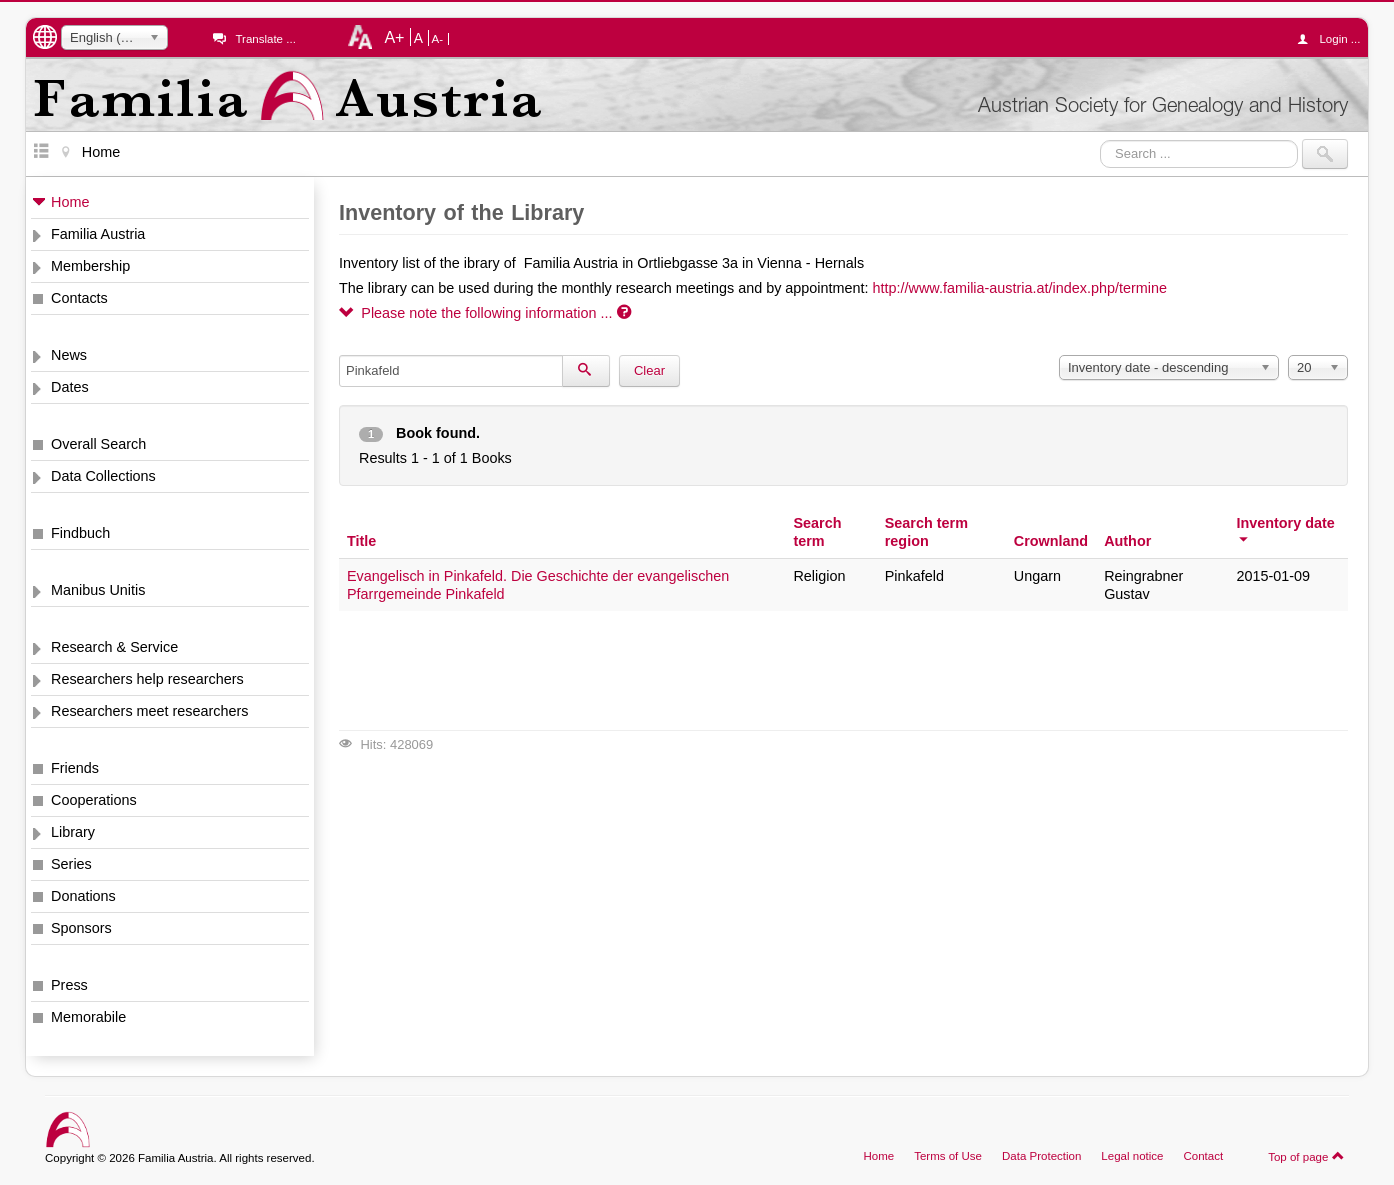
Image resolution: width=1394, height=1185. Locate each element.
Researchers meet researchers (150, 711)
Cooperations (94, 800)
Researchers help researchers (147, 679)
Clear (649, 370)
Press (69, 985)
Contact (1203, 1156)
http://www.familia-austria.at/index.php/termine (1020, 288)
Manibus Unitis (98, 590)
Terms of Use (948, 1156)
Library (73, 832)
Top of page (1306, 1156)
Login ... (1333, 39)
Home (70, 202)
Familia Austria (98, 234)
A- (438, 39)
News (69, 355)
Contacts (79, 298)
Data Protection (1041, 1156)
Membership (90, 266)
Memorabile (88, 1017)
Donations (83, 896)
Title (361, 541)
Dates (70, 387)
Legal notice (1132, 1156)
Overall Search (98, 444)
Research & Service (114, 647)
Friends (75, 768)
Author (1127, 541)
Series (71, 864)
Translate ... (265, 39)
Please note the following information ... (485, 313)
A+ (394, 37)
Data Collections (103, 476)
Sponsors (81, 928)
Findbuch (80, 533)
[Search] (586, 371)
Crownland (1051, 541)
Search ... (1100, 139)
